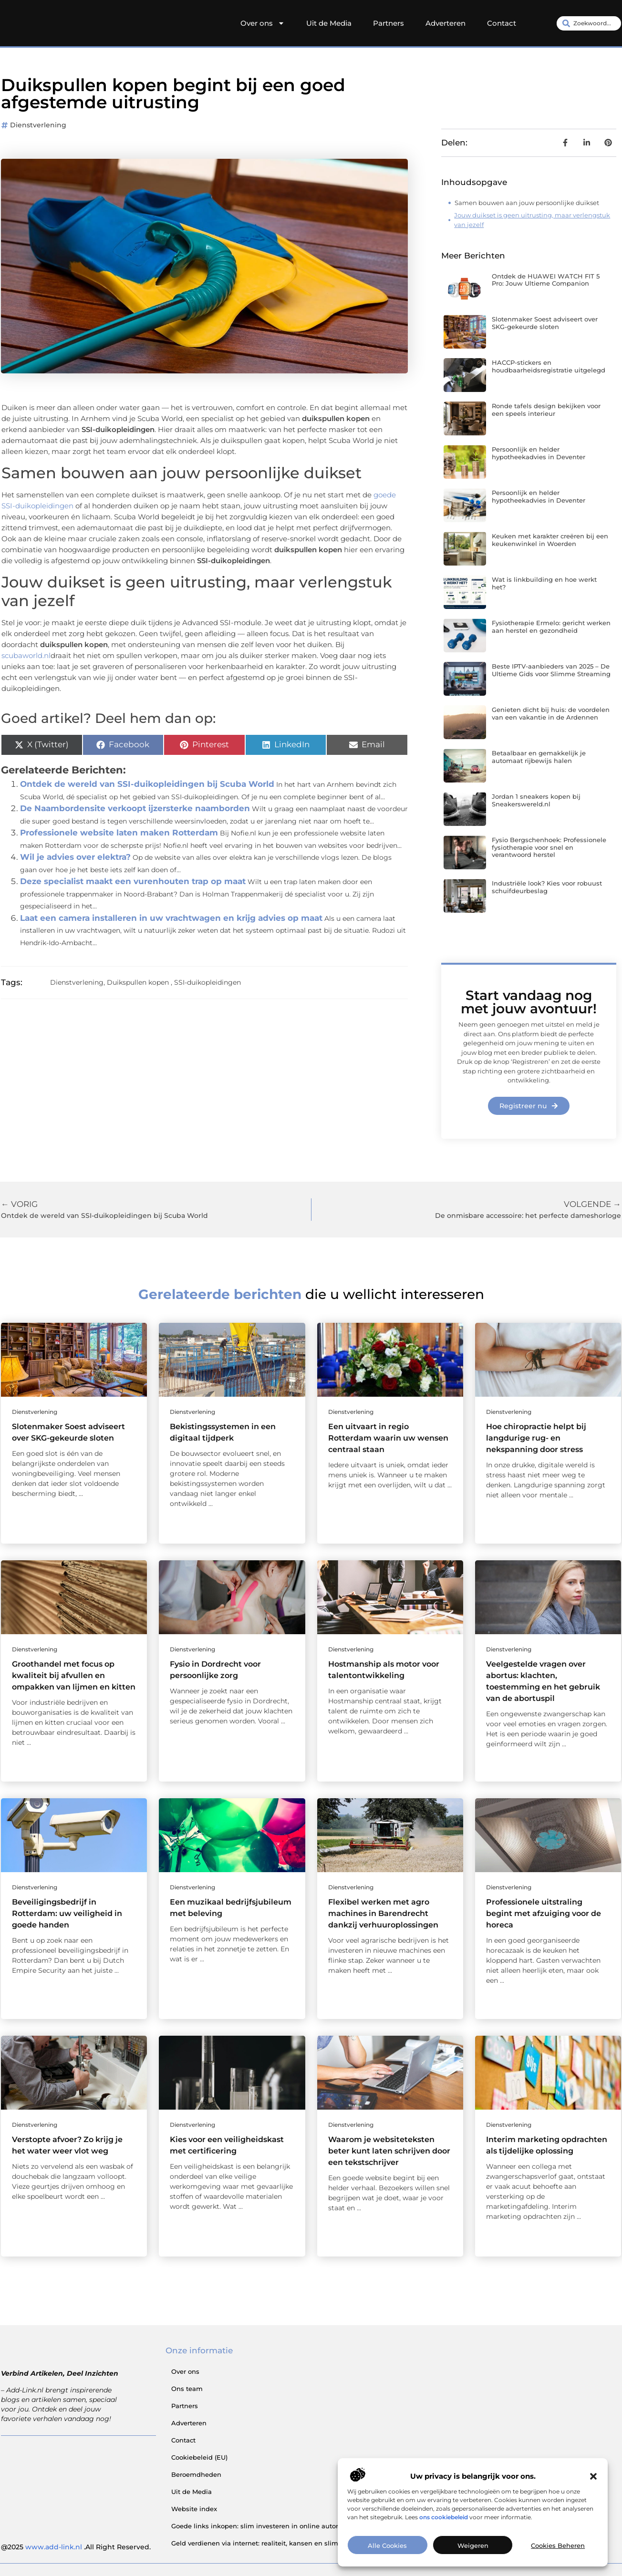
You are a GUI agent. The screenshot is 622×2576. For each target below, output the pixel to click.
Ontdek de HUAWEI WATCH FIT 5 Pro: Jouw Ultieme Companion (546, 280)
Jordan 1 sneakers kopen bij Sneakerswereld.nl (536, 800)
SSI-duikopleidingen (207, 982)
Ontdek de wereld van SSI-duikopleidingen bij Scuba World (147, 784)
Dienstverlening (38, 125)
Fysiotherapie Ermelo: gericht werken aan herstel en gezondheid (551, 626)
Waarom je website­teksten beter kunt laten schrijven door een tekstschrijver (389, 2151)
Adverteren (445, 23)
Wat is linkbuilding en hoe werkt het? (544, 583)
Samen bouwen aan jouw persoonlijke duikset (527, 202)
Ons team (187, 2388)
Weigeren (472, 2545)
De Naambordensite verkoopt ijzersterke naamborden (135, 808)
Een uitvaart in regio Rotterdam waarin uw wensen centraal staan (388, 1438)
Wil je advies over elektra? (75, 857)
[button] (593, 2476)
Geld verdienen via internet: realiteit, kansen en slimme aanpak (272, 2543)
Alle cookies (387, 2545)
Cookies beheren (558, 2545)
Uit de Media (329, 23)
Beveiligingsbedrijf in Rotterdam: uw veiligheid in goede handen (67, 1913)
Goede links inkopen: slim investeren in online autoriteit (261, 2526)
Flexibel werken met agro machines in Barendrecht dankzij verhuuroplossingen (383, 1913)
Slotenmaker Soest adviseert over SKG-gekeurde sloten (545, 322)
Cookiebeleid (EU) (199, 2457)
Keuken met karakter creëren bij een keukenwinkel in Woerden (550, 539)
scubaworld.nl (26, 655)
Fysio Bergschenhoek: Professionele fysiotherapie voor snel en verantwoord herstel (549, 847)
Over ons (262, 23)
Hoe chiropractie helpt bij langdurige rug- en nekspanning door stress (536, 1438)
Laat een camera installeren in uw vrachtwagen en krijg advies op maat (171, 918)
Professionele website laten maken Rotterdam (119, 832)
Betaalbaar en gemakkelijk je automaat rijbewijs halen (539, 756)
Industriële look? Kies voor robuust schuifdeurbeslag (547, 887)
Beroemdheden (196, 2474)
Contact (501, 23)
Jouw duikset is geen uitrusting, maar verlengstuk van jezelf (532, 219)
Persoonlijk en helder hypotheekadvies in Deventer (538, 453)
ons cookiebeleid (443, 2517)
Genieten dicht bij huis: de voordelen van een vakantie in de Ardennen (551, 713)
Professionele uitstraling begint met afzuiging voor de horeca (543, 1913)
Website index (194, 2509)
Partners (388, 23)
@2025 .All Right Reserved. (76, 2547)
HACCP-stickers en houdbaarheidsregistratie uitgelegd (548, 366)
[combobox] (589, 23)
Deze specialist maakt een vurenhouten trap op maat (133, 881)
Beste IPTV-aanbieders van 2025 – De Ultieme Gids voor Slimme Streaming (551, 670)
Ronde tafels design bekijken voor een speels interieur (546, 409)
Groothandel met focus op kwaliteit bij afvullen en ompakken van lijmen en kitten (73, 1675)
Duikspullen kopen (138, 982)
